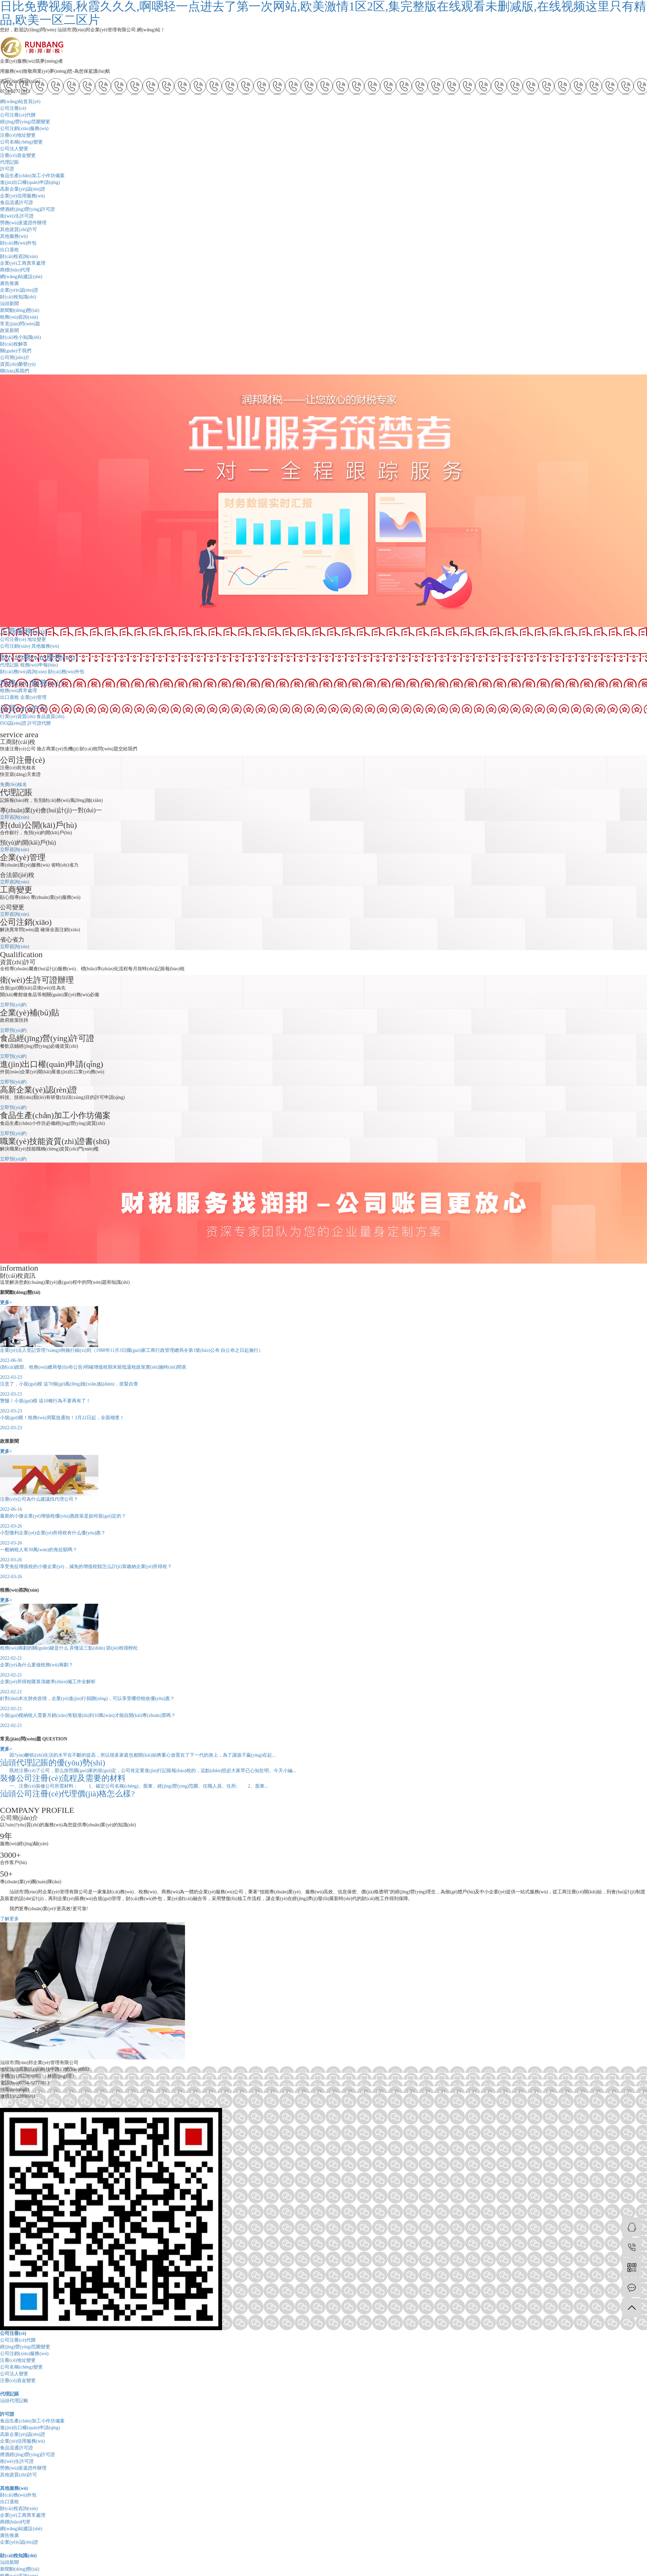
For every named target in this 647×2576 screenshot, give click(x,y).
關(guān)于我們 (15, 350)
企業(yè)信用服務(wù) (22, 195)
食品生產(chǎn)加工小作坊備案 (32, 175)
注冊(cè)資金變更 (18, 155)
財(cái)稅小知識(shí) (20, 337)
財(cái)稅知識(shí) (18, 296)
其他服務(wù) (14, 236)
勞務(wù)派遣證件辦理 (23, 222)
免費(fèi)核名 (13, 784)
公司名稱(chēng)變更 (21, 141)
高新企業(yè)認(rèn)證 (22, 189)
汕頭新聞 (9, 303)
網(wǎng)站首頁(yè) (20, 101)
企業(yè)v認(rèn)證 (19, 290)
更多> (6, 1302)
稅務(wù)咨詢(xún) (19, 317)
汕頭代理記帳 (14, 2400)
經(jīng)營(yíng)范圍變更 (25, 121)
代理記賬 (9, 162)
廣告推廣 (9, 283)
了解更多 (9, 1918)
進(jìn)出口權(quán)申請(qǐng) (30, 182)
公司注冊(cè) (13, 108)
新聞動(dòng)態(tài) (19, 310)
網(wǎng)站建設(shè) (21, 276)
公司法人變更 (14, 148)
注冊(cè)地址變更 (18, 135)
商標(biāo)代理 (15, 269)
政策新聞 (9, 330)
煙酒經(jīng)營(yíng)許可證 (27, 209)
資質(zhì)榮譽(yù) (18, 364)
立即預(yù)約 (13, 1004)
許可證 (7, 168)
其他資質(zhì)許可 (18, 229)
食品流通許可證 (16, 202)
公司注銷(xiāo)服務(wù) (24, 128)
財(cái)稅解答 (14, 344)
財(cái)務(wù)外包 (18, 243)
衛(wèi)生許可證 (17, 216)
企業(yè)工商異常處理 (22, 263)
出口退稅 (9, 249)
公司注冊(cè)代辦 (18, 115)
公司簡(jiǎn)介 (15, 357)
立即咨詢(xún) (14, 817)
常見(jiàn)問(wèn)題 (20, 323)
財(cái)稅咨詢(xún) (19, 256)
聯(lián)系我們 (14, 370)
